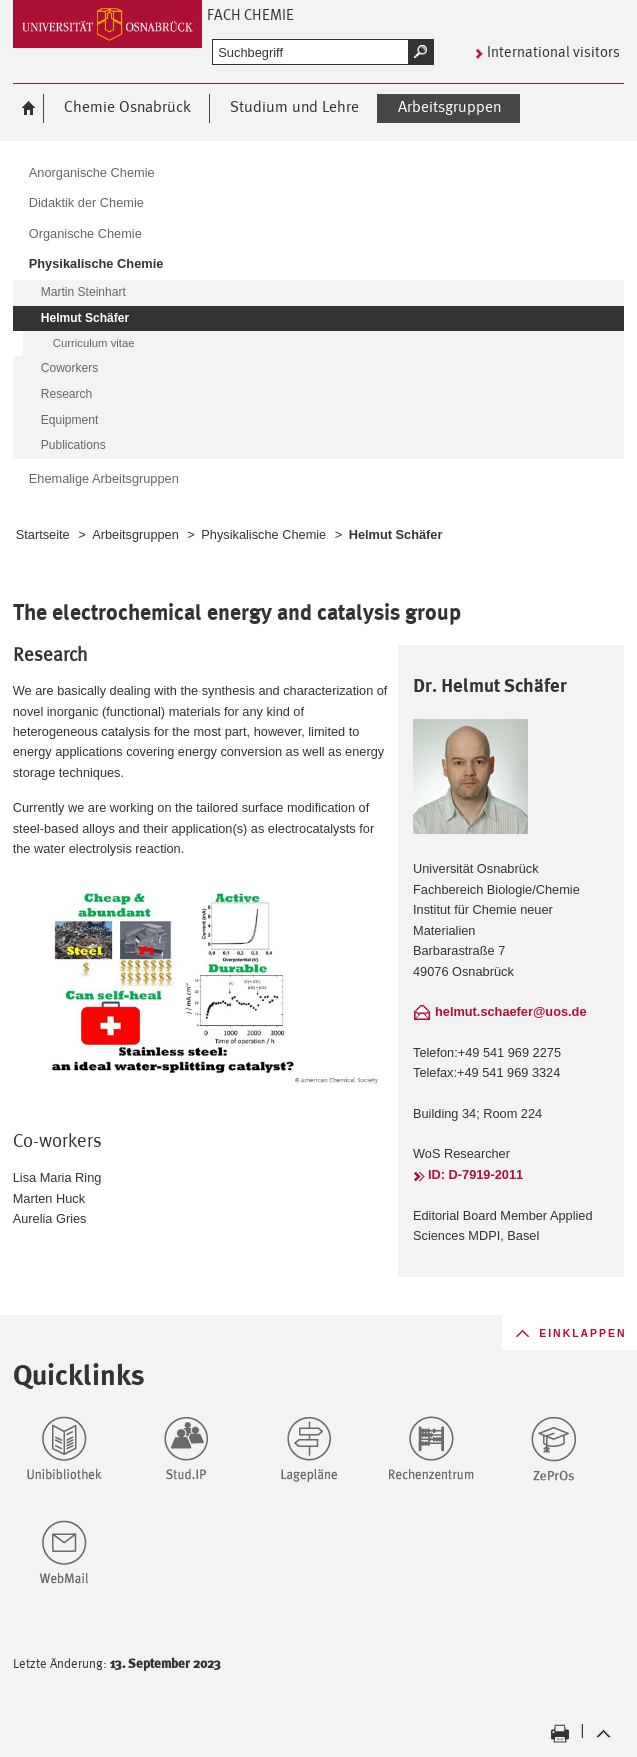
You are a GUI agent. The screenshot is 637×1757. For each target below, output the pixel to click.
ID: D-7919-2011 (475, 1174)
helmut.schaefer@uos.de (511, 1011)
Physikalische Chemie (263, 534)
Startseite (43, 534)
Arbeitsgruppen (135, 534)
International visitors (553, 51)
